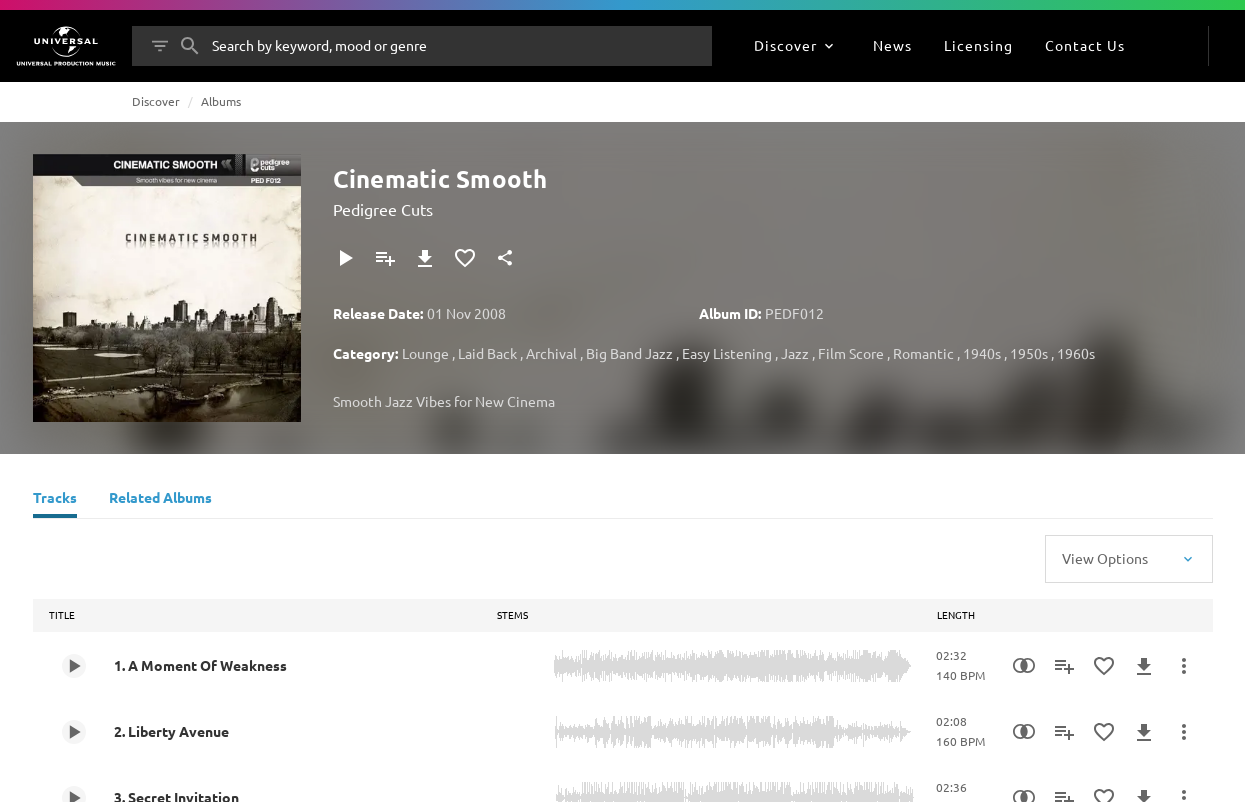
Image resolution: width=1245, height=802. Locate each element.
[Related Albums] (160, 500)
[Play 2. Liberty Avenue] (74, 732)
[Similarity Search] (1024, 666)
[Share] (505, 258)
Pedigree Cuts (383, 209)
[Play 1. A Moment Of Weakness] (74, 666)
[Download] (425, 258)
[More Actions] (1184, 666)
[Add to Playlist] (385, 258)
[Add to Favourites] (465, 258)
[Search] (190, 46)
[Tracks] (55, 500)
